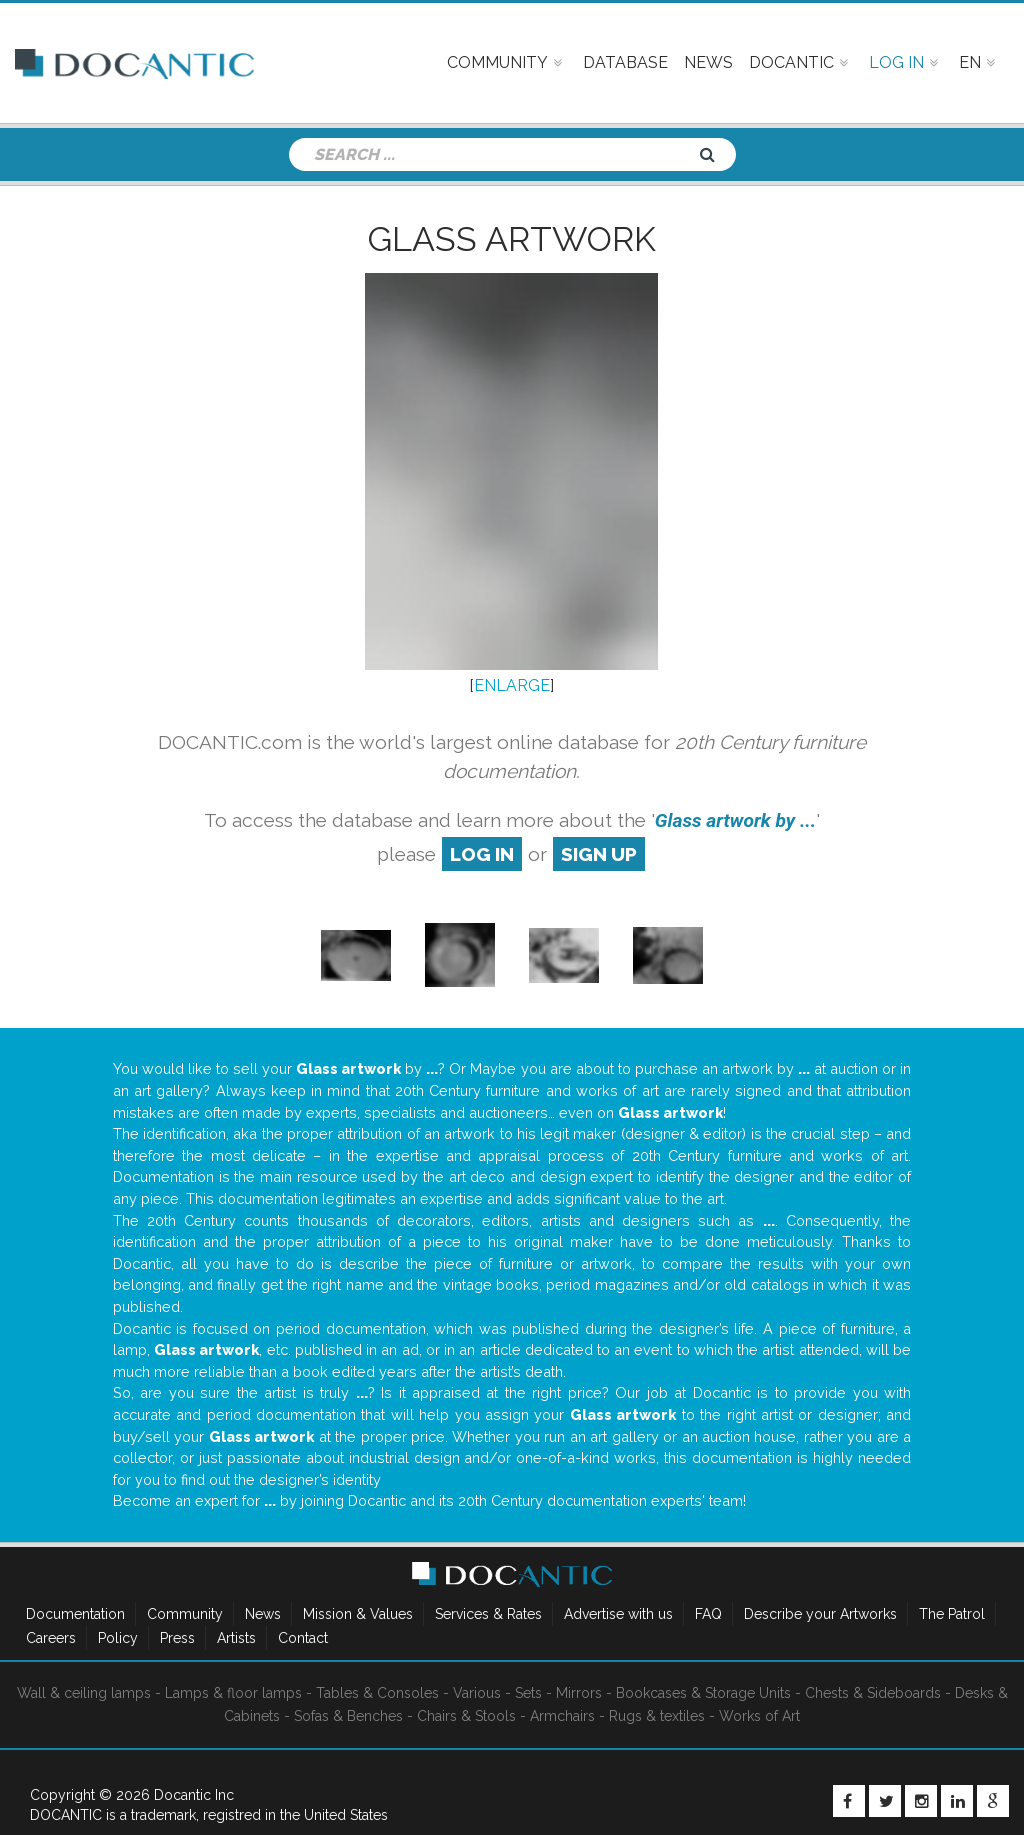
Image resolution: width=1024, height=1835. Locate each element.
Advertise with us (618, 1614)
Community (185, 1614)
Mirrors (579, 1693)
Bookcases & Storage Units (703, 1693)
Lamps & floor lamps (233, 1693)
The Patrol (952, 1614)
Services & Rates (488, 1614)
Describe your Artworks (820, 1614)
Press (177, 1638)
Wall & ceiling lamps (84, 1693)
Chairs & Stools (466, 1716)
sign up (599, 854)
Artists (236, 1638)
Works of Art (759, 1716)
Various (477, 1693)
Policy (118, 1638)
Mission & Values (358, 1614)
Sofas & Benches (348, 1716)
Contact (303, 1638)
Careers (51, 1638)
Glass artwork (512, 239)
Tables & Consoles (377, 1693)
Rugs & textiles (657, 1716)
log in (482, 854)
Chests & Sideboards (873, 1693)
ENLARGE (512, 685)
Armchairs (562, 1716)
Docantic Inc (194, 1795)
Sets (528, 1693)
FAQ (708, 1614)
